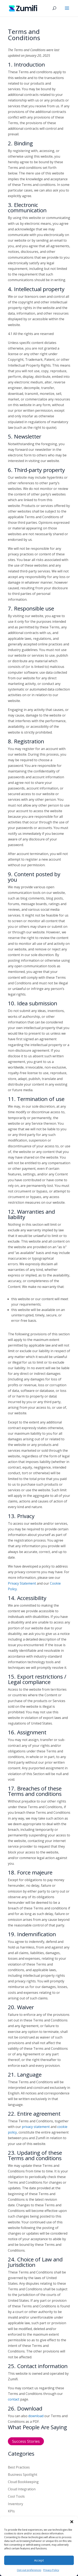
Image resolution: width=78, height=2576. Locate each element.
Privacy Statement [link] (22, 1583)
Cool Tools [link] (16, 2496)
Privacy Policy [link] (51, 2570)
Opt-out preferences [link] (29, 2570)
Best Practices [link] (19, 2467)
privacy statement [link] (36, 2126)
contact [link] (13, 2399)
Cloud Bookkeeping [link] (23, 2482)
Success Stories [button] (26, 2441)
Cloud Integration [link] (22, 2489)
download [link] (35, 2416)
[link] (23, 8)
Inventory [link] (15, 2504)
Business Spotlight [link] (22, 2474)
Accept (39, 2560)
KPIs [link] (11, 2511)
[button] (72, 2522)
